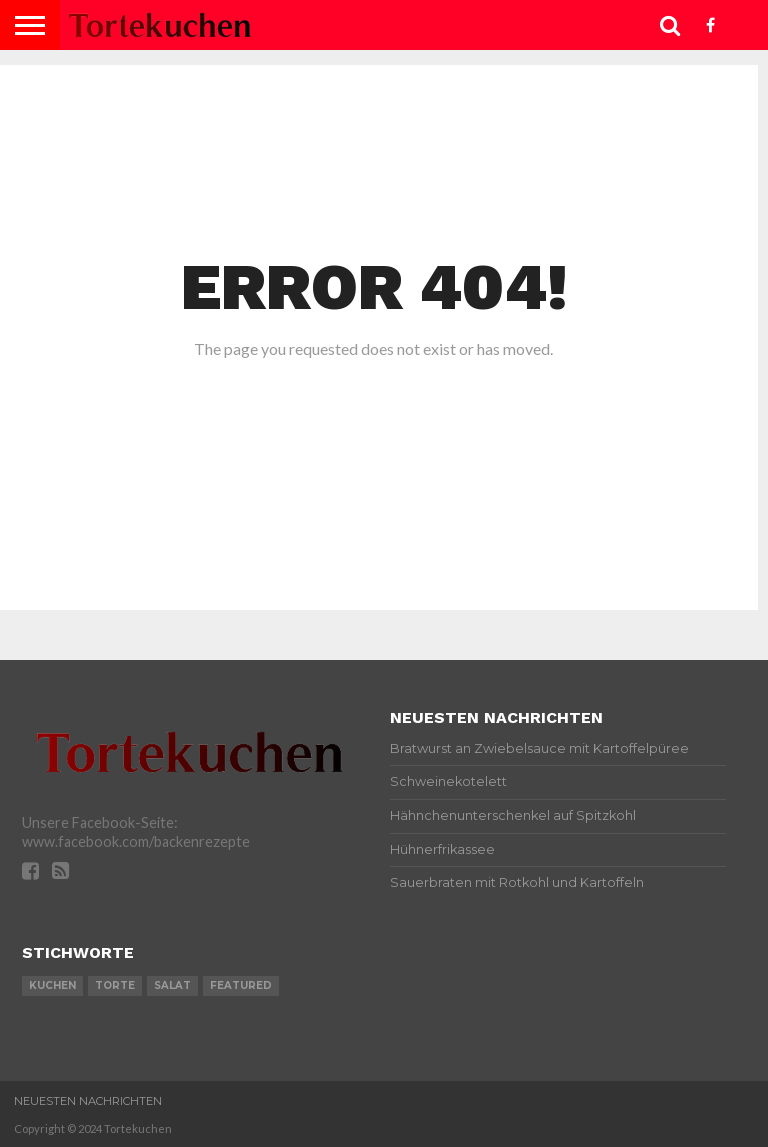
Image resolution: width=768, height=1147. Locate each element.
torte (115, 985)
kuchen (52, 985)
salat (172, 985)
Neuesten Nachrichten (88, 1101)
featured (241, 985)
